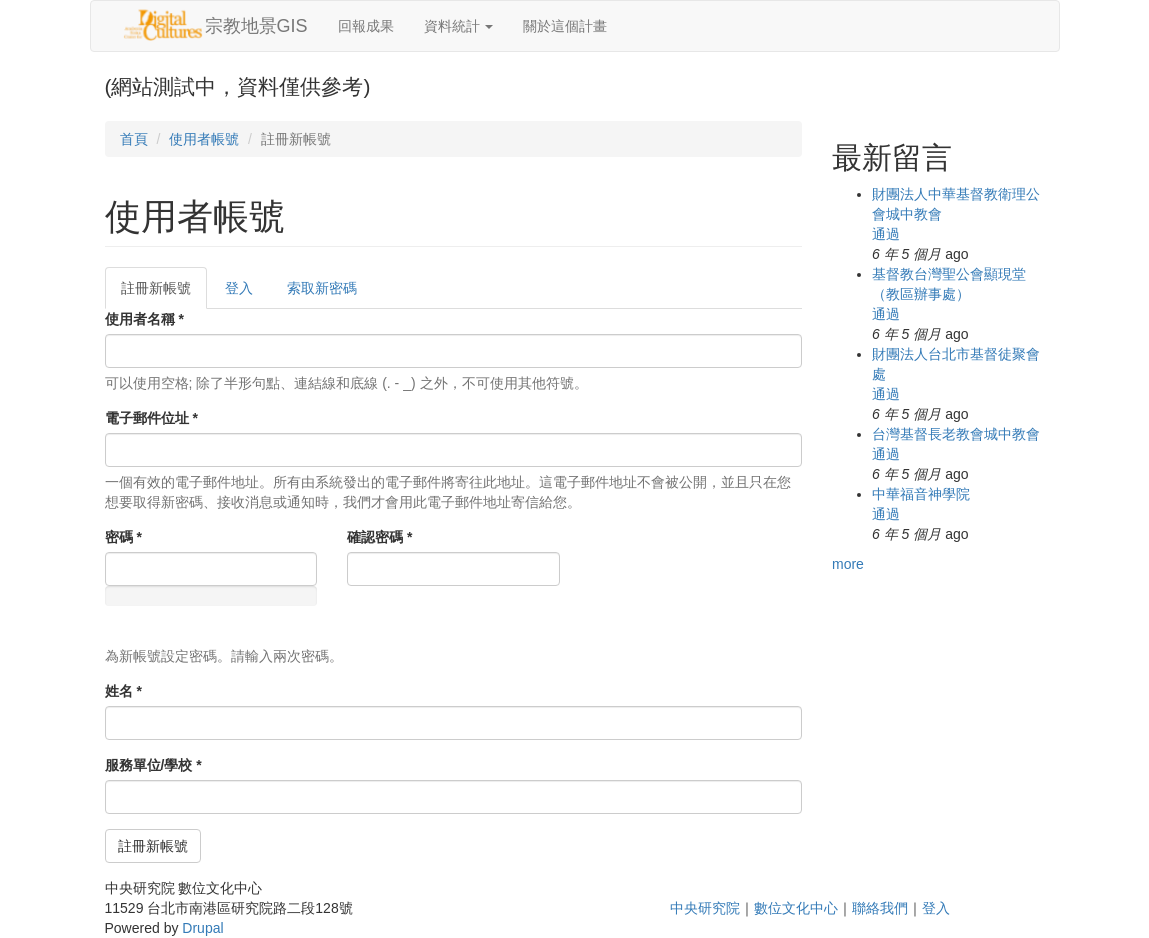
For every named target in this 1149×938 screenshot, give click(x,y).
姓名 (123, 691)
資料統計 (459, 26)
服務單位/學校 (153, 765)
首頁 (134, 139)
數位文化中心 (796, 908)
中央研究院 (705, 908)
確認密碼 (379, 537)
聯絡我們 (880, 908)
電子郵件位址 (151, 418)
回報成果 (366, 26)
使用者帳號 (204, 139)
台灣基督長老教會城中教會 (956, 434)
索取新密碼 (322, 288)
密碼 (123, 537)
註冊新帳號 (164, 293)
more (848, 564)
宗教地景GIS (256, 26)
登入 (239, 288)
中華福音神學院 (921, 494)
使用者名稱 (144, 319)
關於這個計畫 (565, 26)
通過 (886, 234)
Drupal (202, 928)
